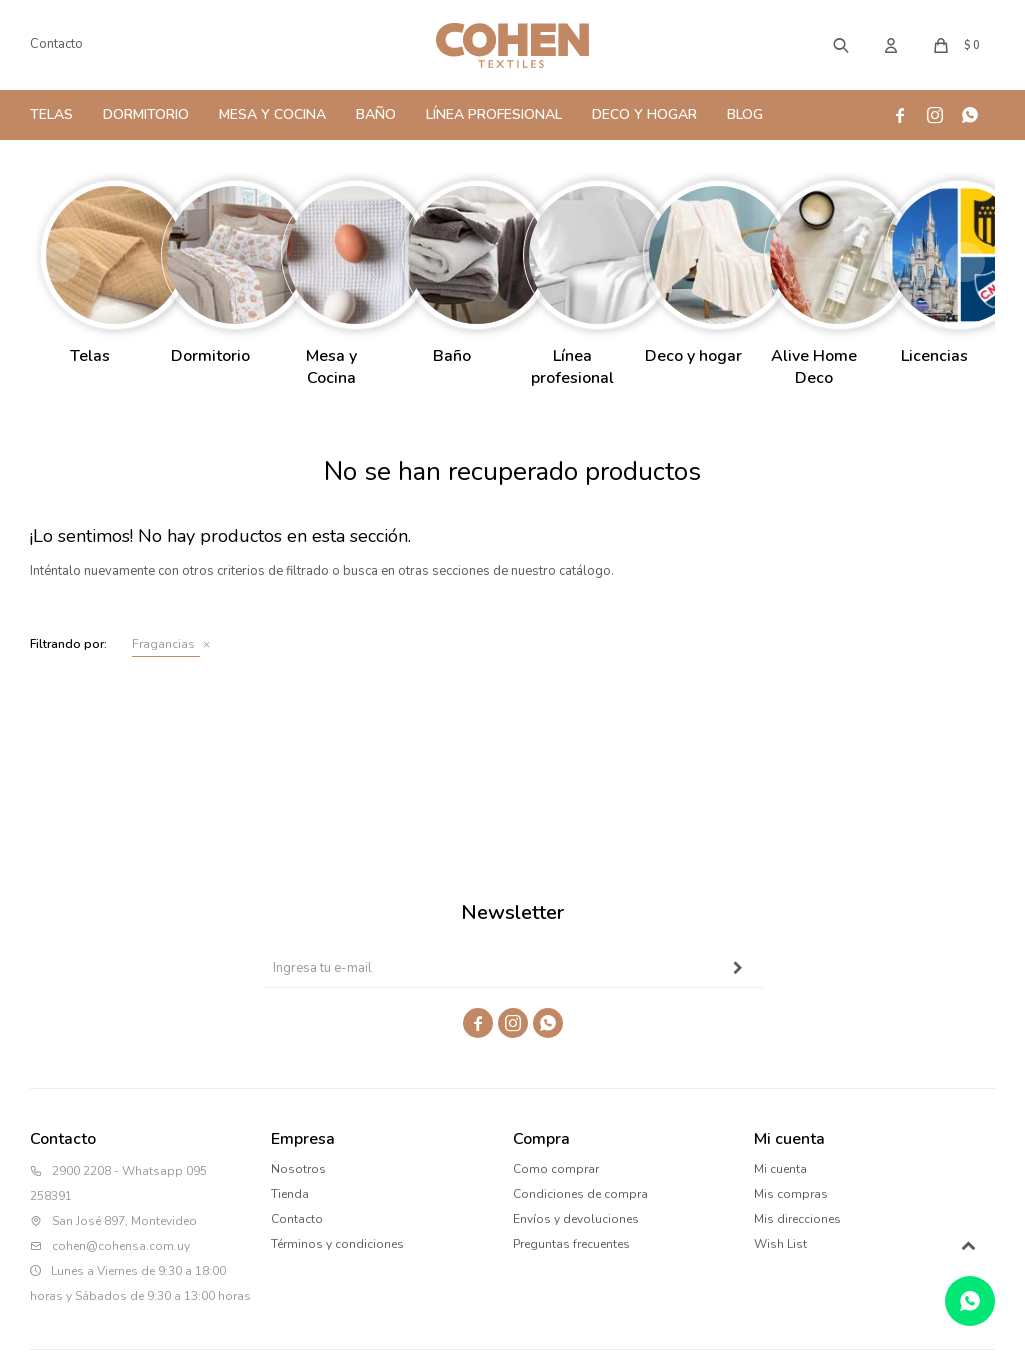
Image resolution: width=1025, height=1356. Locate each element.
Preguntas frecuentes (571, 1244)
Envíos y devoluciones (576, 1219)
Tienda (290, 1194)
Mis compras (791, 1194)
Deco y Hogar (644, 114)
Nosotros (298, 1169)
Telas (51, 114)
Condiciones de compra (580, 1194)
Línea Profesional (494, 114)
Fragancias (163, 644)
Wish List (780, 1244)
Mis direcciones (797, 1219)
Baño (376, 114)
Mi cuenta (780, 1169)
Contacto (56, 44)
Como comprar (556, 1169)
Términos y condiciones (337, 1244)
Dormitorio (146, 114)
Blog (745, 114)
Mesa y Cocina (272, 114)
